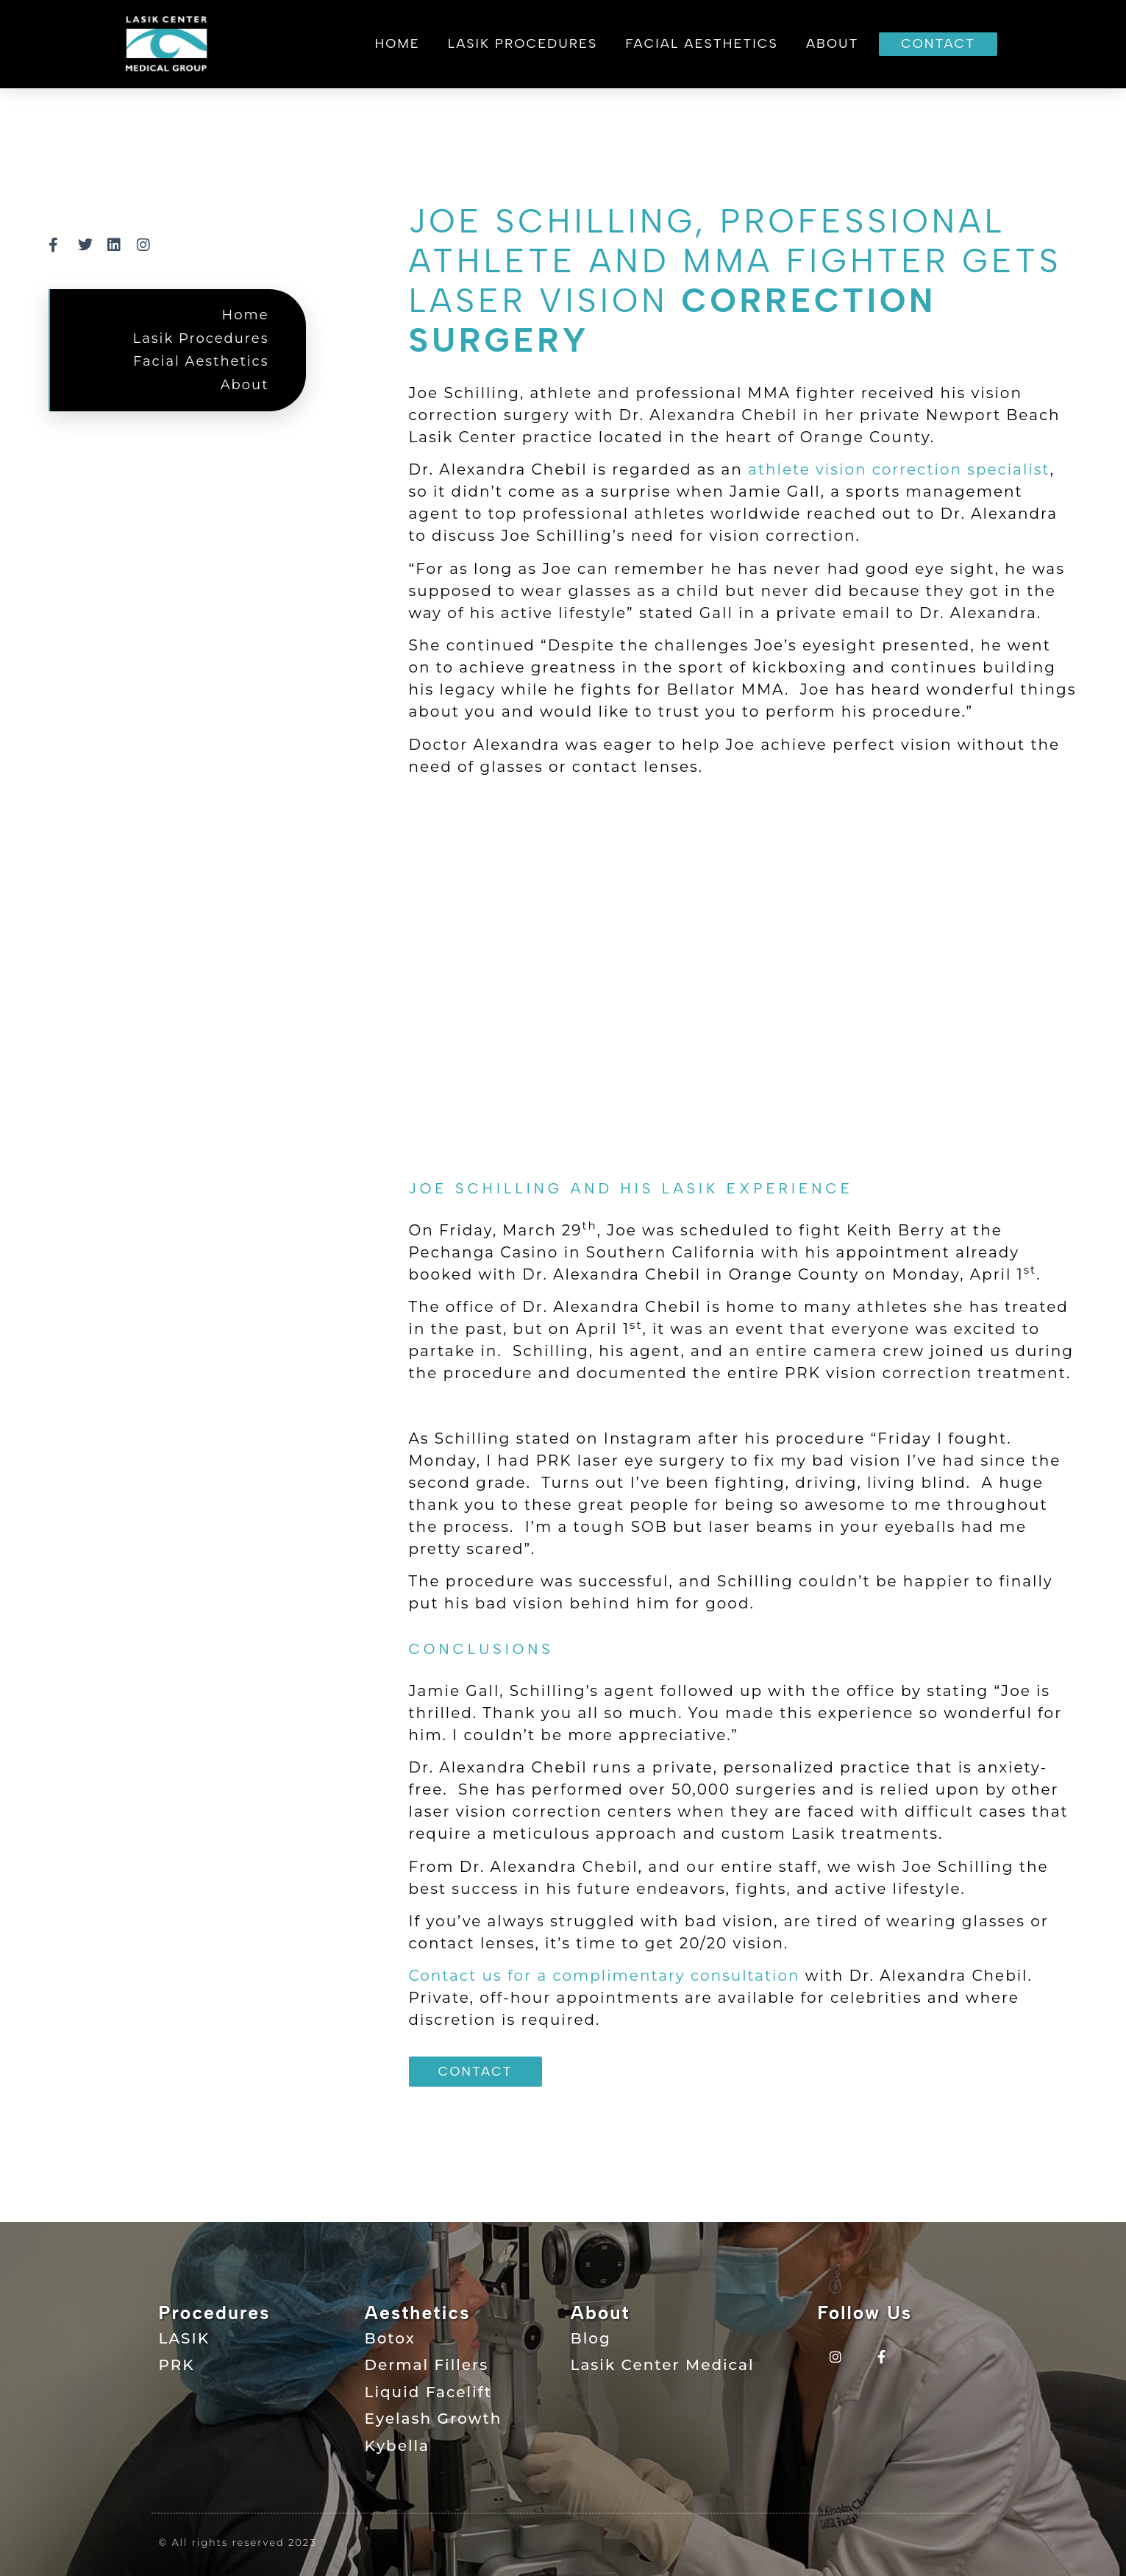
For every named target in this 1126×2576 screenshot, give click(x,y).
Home (397, 43)
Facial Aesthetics (701, 43)
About (832, 43)
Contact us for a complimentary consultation (604, 1975)
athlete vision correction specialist (899, 469)
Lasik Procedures (523, 43)
